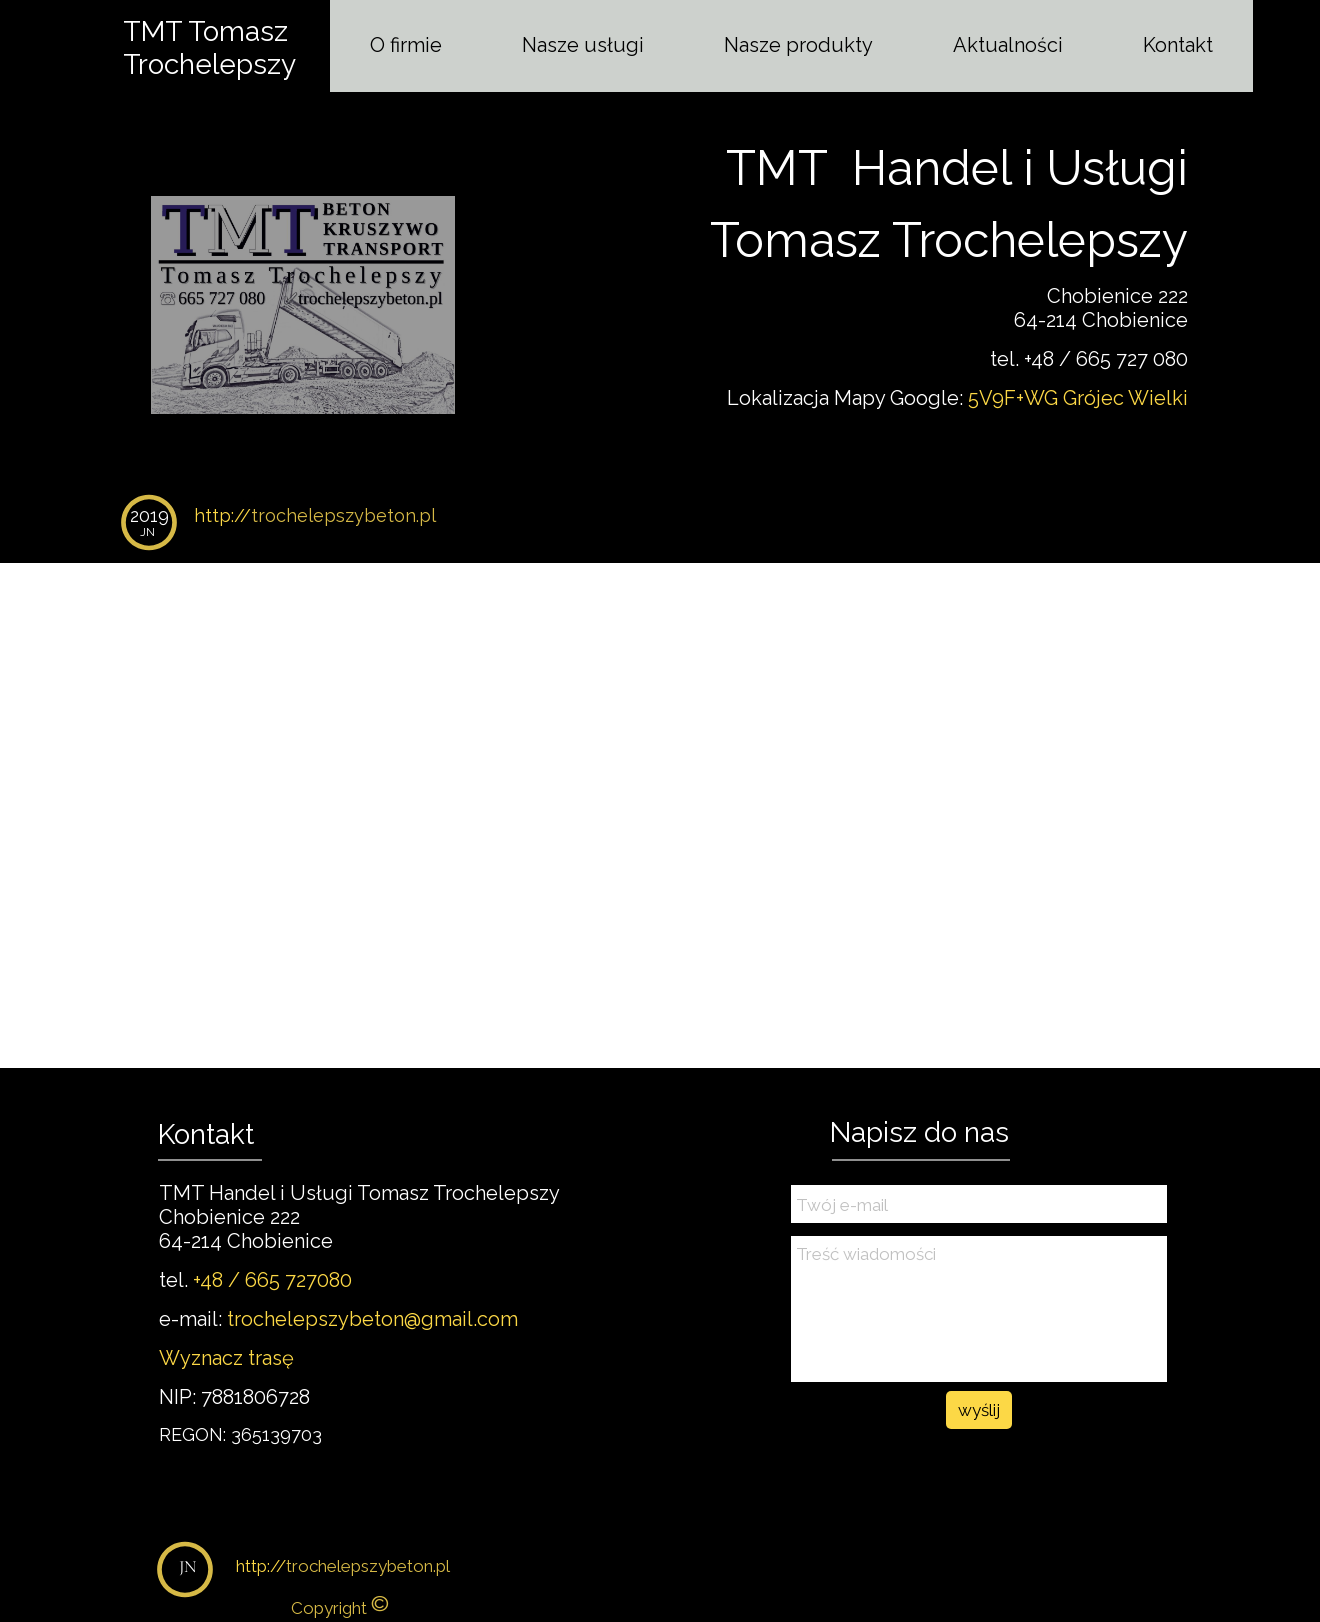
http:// (315, 515)
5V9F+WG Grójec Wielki (1078, 398)
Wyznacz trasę (226, 1358)
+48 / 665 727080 (272, 1280)
